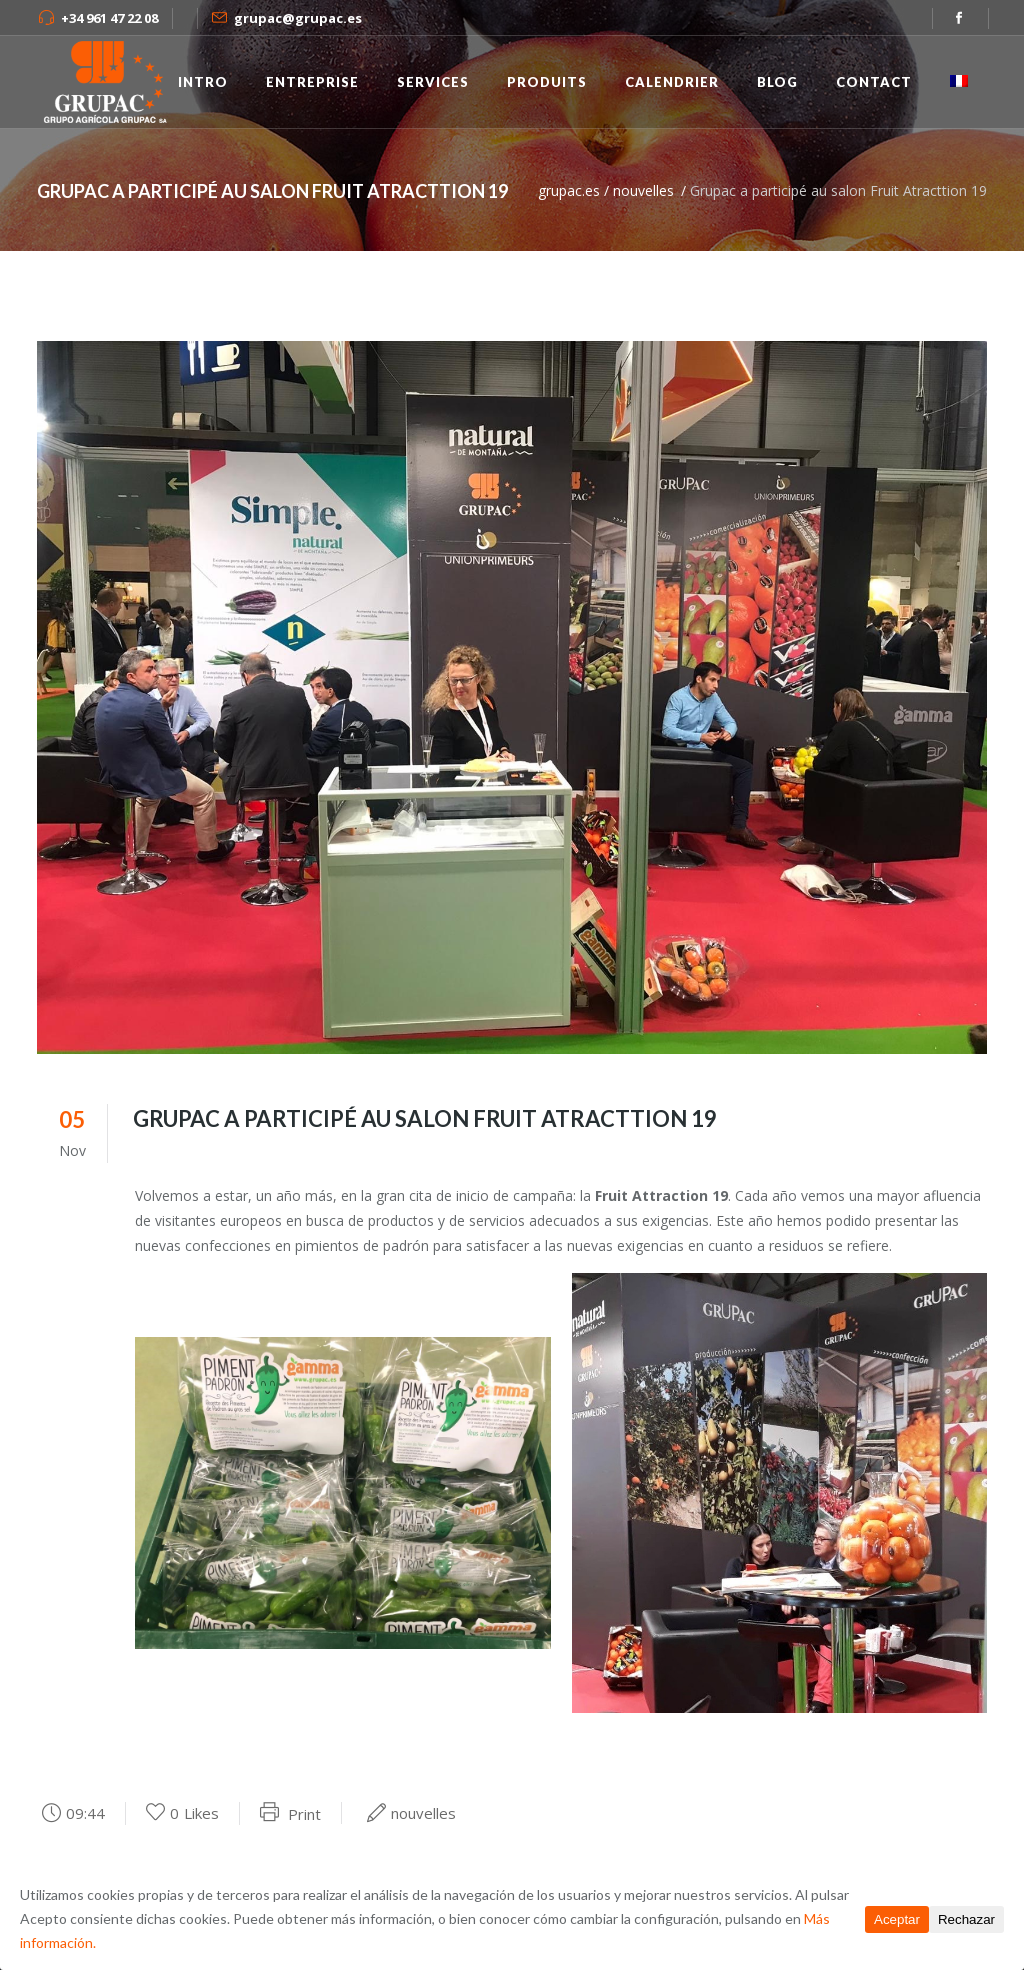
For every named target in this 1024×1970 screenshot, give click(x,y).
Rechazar (966, 1919)
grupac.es (569, 190)
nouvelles (643, 190)
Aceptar (897, 1919)
